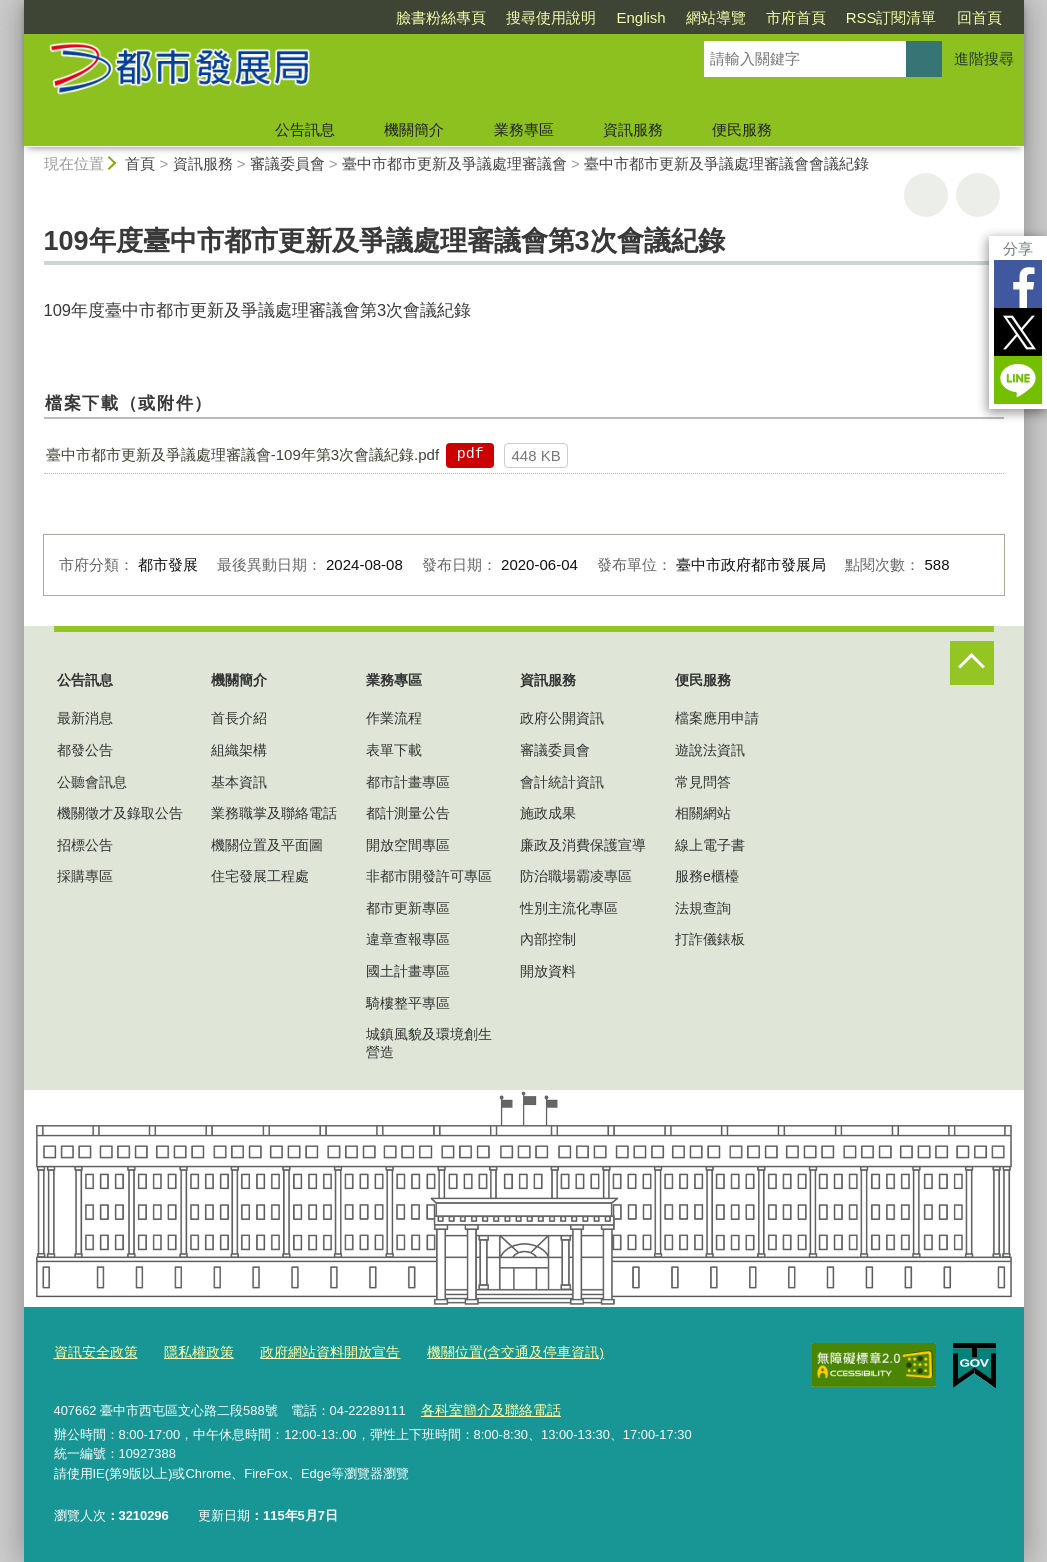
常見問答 (703, 782)
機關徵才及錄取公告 (120, 813)
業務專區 (524, 129)
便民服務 (742, 129)
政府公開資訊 (562, 718)
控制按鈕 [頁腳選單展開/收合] (972, 663)
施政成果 (548, 813)
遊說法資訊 (710, 750)
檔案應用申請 (717, 718)
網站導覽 (716, 17)
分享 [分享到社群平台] (1018, 248)
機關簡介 (414, 129)
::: (15, 8)
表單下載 (394, 750)
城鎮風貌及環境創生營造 (429, 1043)
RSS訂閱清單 (891, 17)
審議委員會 (287, 163)
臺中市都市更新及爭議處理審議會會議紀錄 (726, 163)
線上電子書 (710, 845)
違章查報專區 (408, 939)
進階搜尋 (984, 58)
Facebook (1018, 284)
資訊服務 (633, 129)
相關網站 (703, 813)
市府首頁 (796, 17)
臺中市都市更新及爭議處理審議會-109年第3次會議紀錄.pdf (242, 454)
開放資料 (548, 971)
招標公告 (85, 845)
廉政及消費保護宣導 (583, 845)
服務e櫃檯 (707, 876)
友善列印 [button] (926, 195)
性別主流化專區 (569, 908)
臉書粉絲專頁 (441, 17)
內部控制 (548, 939)
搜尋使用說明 (551, 17)
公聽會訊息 (92, 782)
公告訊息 (305, 129)
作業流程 (394, 718)
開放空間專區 (408, 845)
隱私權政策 (190, 1352)
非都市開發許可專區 (429, 876)
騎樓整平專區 (408, 1003)
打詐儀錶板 (710, 939)
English (640, 17)
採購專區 (85, 876)
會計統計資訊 (562, 782)
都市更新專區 (408, 908)
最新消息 (85, 718)
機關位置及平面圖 (267, 845)
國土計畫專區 (408, 971)
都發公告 (85, 750)
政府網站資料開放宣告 (314, 1352)
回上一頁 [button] (978, 195)
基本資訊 (239, 782)
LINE (1018, 380)
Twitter (1018, 332)
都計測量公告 (408, 813)
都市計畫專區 (408, 782)
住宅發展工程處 (260, 876)
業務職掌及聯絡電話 (274, 813)
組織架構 (239, 750)
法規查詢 (703, 908)
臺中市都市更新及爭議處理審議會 (454, 163)
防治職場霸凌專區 (576, 876)
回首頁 (979, 17)
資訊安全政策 (93, 1352)
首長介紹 (239, 718)
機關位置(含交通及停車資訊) (488, 1352)
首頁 (140, 163)
